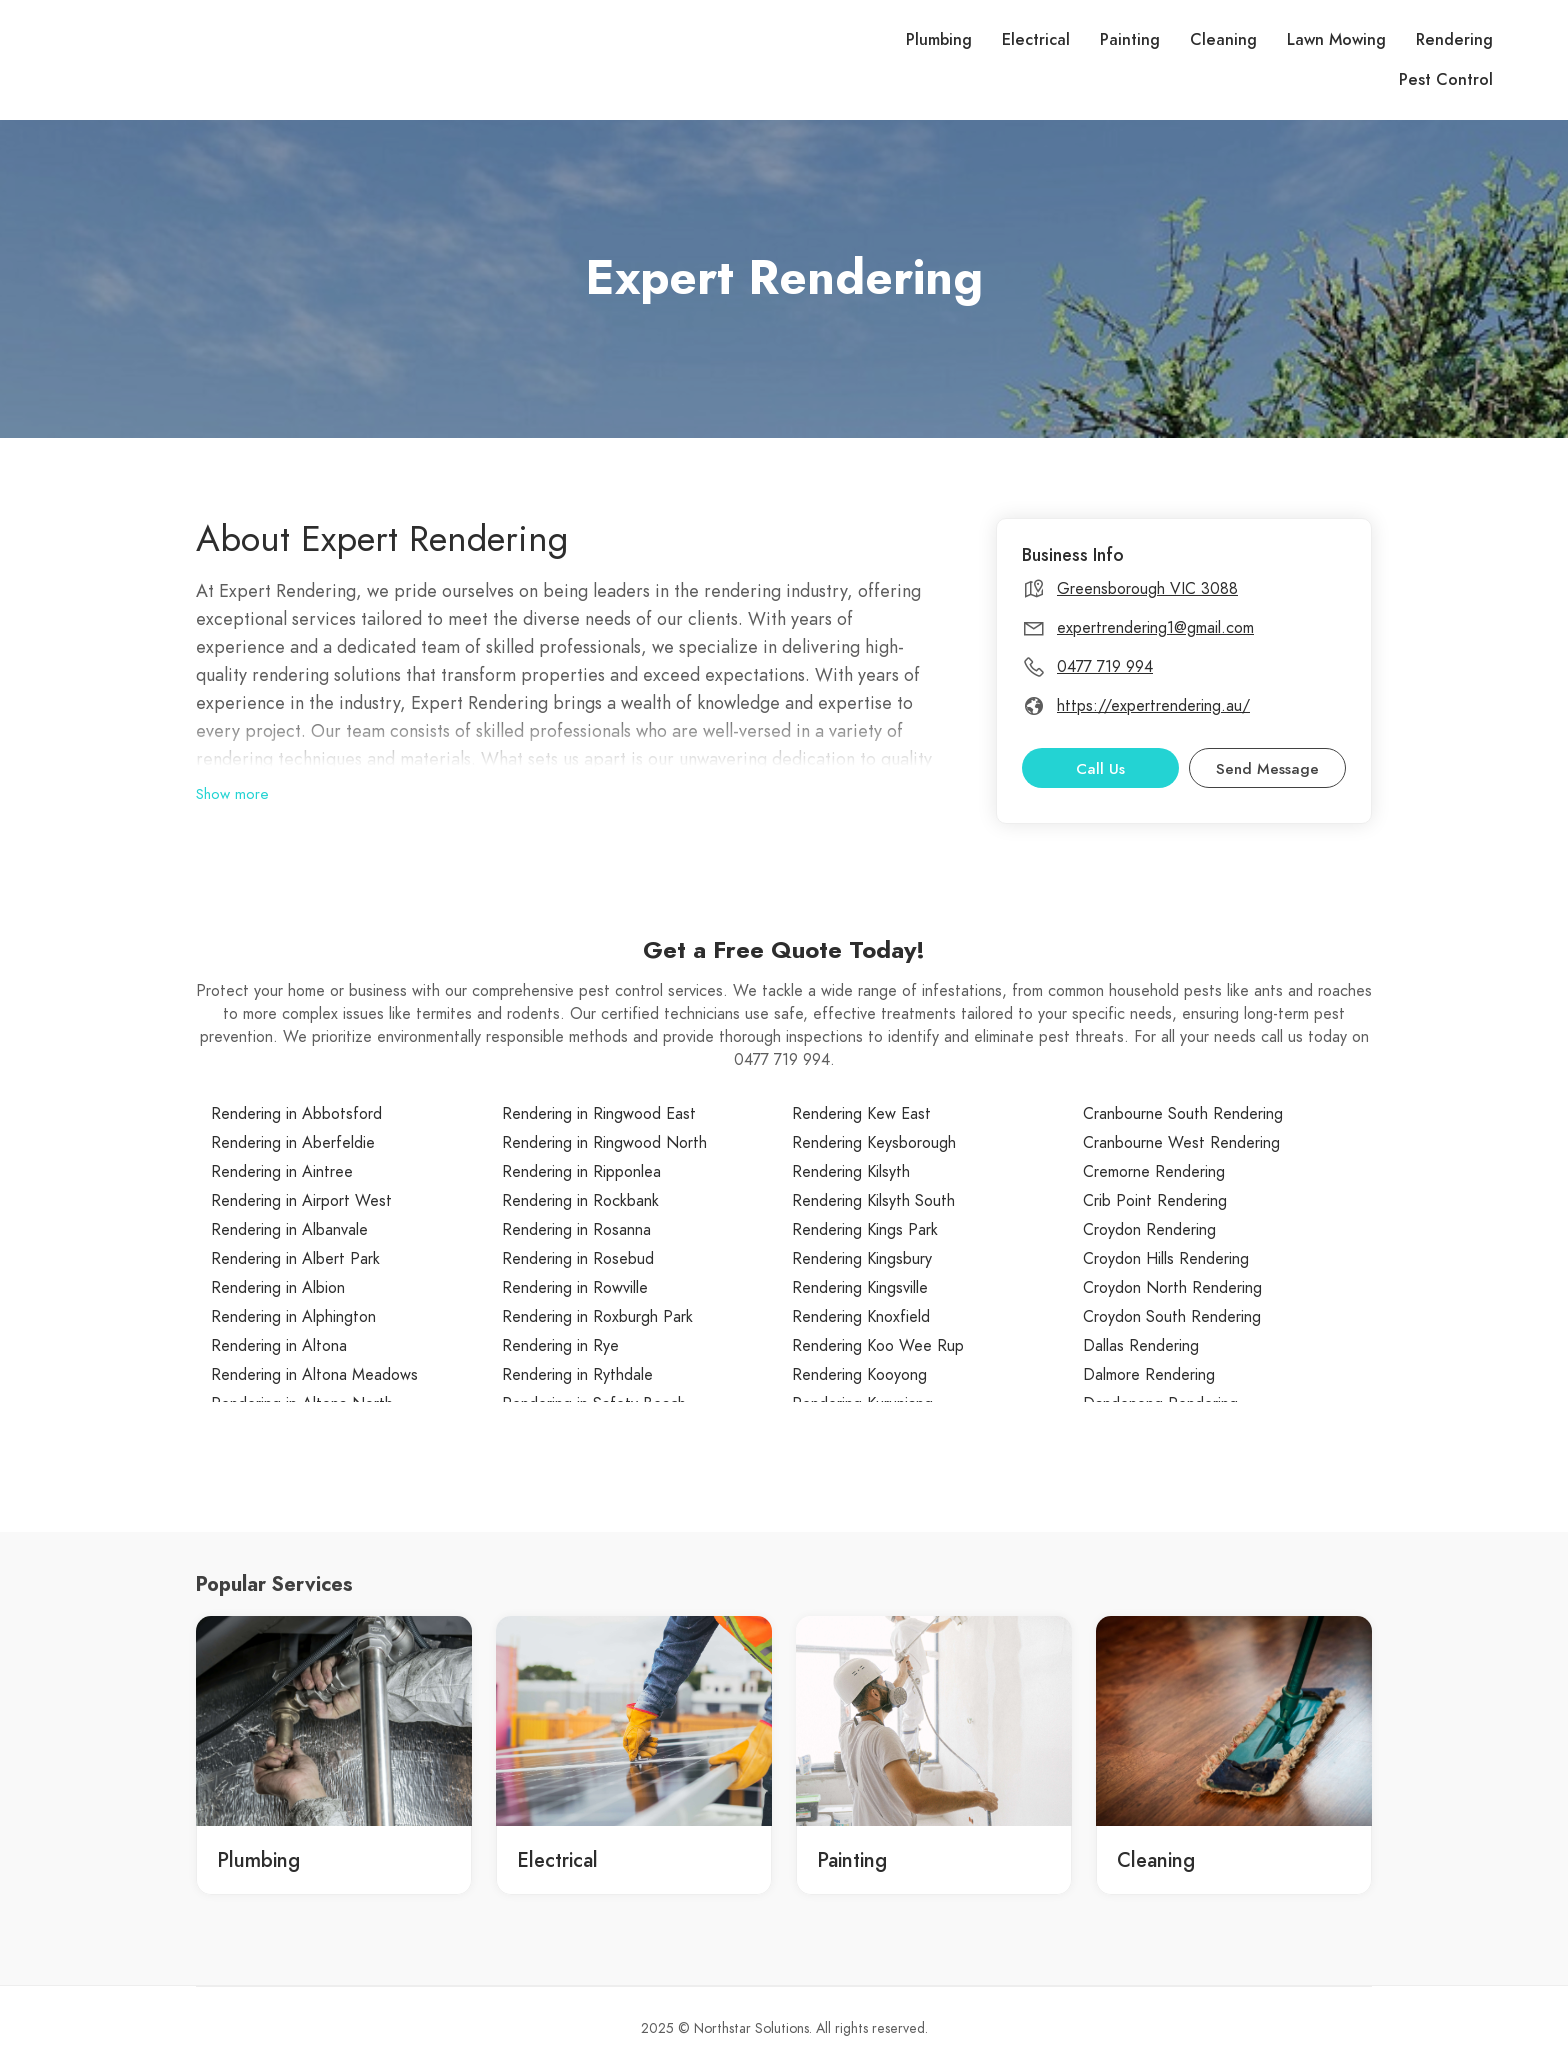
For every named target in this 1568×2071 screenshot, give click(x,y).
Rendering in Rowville (575, 1288)
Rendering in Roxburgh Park (597, 1317)
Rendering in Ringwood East (599, 1114)
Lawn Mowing (1336, 40)
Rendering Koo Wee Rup (878, 1346)
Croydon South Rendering (1172, 1317)
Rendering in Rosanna (576, 1230)
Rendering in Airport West (301, 1201)
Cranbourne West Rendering (1181, 1143)
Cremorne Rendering (1154, 1172)
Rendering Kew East (861, 1114)
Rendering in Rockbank (580, 1201)
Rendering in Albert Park (295, 1259)
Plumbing (939, 40)
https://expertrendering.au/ (1153, 706)
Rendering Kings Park (865, 1230)
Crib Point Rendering (1155, 1201)
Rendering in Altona (279, 1346)
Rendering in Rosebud (578, 1259)
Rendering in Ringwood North (604, 1143)
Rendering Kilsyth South (873, 1201)
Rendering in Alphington (293, 1317)
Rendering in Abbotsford (296, 1114)
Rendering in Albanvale (289, 1230)
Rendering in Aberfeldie (293, 1143)
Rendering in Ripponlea (581, 1172)
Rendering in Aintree (282, 1172)
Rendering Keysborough (874, 1143)
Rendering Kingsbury (862, 1259)
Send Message (1267, 769)
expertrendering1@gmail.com (1155, 628)
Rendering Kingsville (860, 1288)
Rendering (1454, 40)
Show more (232, 794)
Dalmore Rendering (1149, 1375)
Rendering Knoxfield (861, 1317)
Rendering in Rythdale (577, 1375)
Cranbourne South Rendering (1183, 1114)
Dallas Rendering (1141, 1346)
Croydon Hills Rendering (1166, 1259)
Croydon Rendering (1149, 1230)
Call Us (1100, 769)
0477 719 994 (1105, 667)
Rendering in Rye (560, 1346)
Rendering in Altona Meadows (314, 1375)
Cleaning (1223, 40)
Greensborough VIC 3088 (1147, 589)
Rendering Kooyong (859, 1375)
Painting (1130, 40)
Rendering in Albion (278, 1288)
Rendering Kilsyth (851, 1172)
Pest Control (1446, 80)
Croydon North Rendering (1172, 1288)
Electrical (1036, 40)
